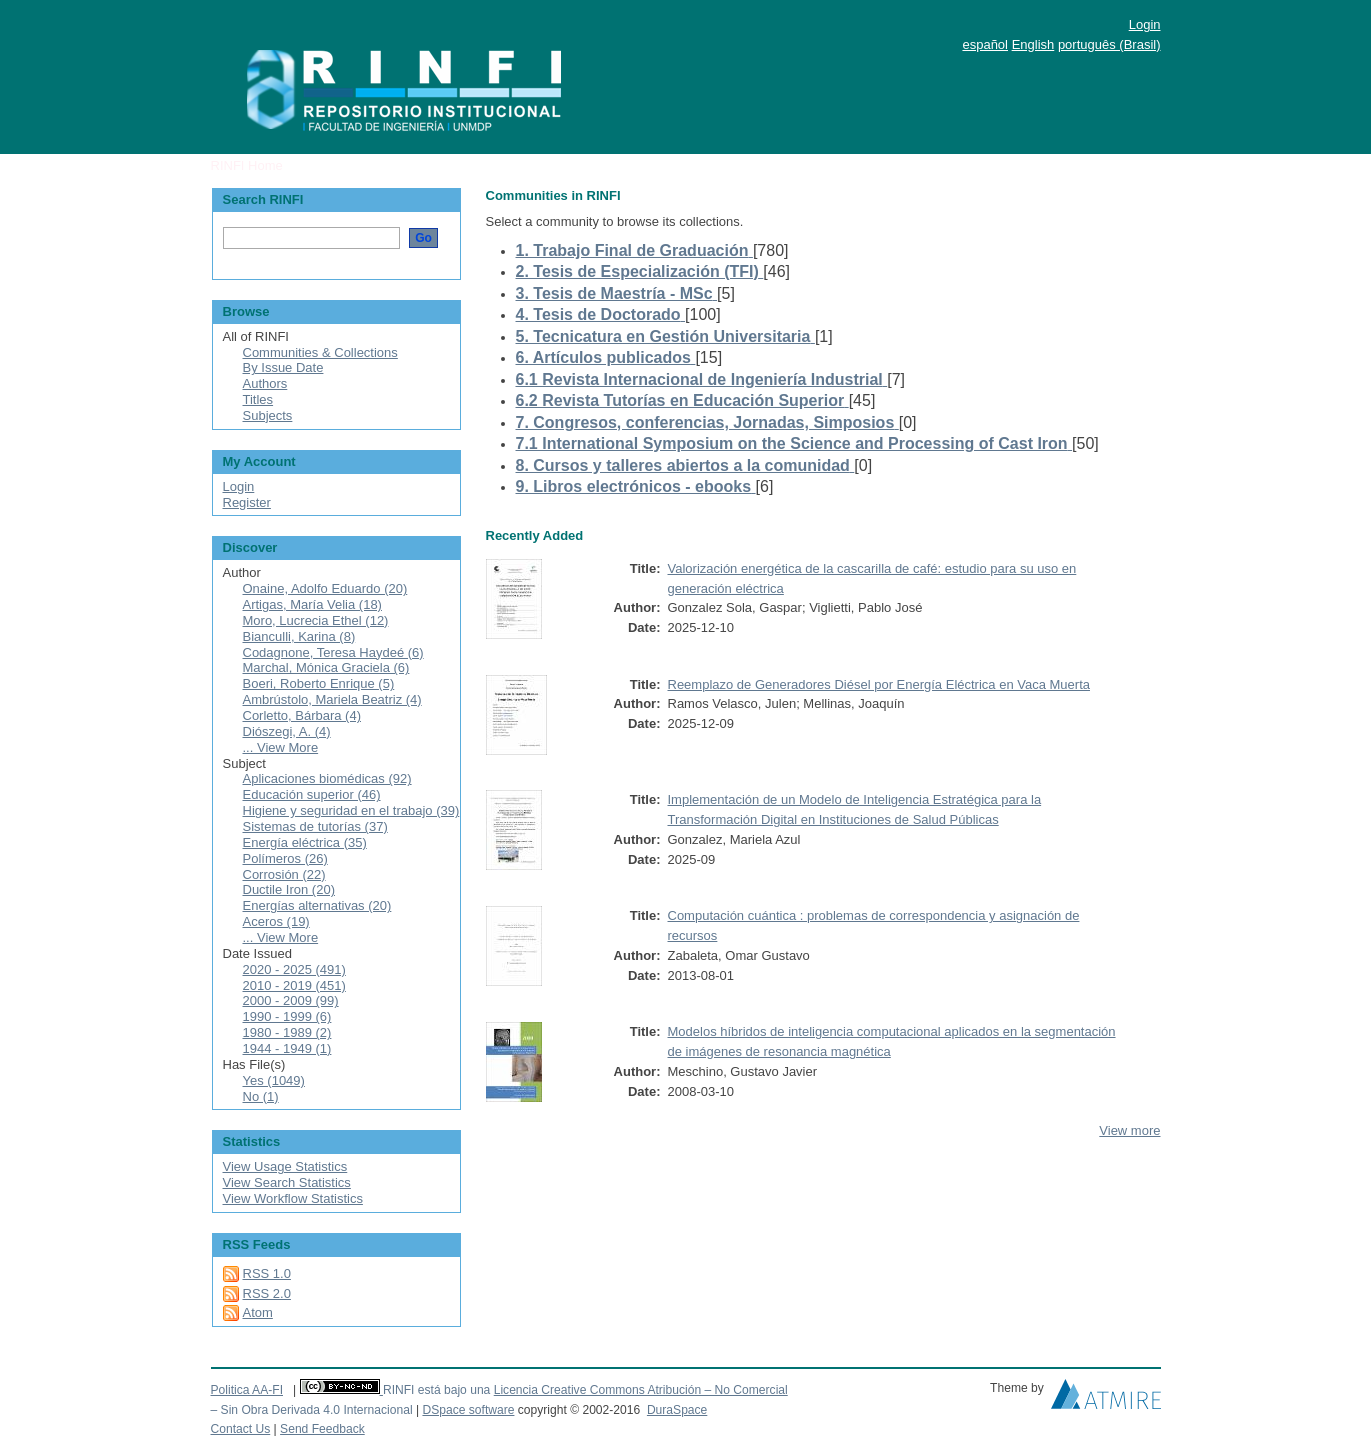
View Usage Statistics (285, 1166)
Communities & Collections (320, 352)
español (985, 44)
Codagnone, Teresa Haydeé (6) (333, 652)
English (1033, 44)
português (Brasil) (1109, 44)
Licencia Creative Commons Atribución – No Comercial (641, 1390)
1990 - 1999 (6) (287, 1016)
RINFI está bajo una (436, 1390)
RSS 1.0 (267, 1273)
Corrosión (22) (284, 874)
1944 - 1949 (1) (287, 1048)
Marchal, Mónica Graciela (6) (326, 667)
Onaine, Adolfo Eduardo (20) (325, 588)
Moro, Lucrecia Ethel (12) (316, 620)
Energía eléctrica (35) (305, 842)
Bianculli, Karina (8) (299, 636)
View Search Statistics (287, 1182)
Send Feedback (322, 1429)
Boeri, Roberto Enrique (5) (319, 683)
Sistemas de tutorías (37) (315, 826)
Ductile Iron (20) (289, 889)
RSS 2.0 (267, 1293)
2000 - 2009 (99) (291, 1000)
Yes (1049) (274, 1080)
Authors (265, 383)
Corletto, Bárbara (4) (302, 715)
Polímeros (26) (285, 858)
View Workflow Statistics (293, 1198)
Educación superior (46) (312, 794)
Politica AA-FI (247, 1390)
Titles (258, 399)
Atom (258, 1312)
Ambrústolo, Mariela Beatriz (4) (332, 699)
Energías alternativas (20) (317, 905)
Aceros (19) (276, 921)
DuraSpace (677, 1410)
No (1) (261, 1096)
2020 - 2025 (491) (294, 969)
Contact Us (241, 1429)
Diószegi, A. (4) (287, 731)
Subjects (268, 415)
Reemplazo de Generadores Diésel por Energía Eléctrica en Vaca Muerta (879, 684)
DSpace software (468, 1410)
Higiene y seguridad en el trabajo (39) (351, 810)
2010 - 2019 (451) (294, 985)
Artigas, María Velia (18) (312, 604)
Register (247, 502)
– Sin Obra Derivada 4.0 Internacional (312, 1410)
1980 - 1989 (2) (287, 1032)
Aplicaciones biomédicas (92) (327, 778)
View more (1129, 1130)
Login (1145, 24)
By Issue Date (283, 367)
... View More (281, 747)
